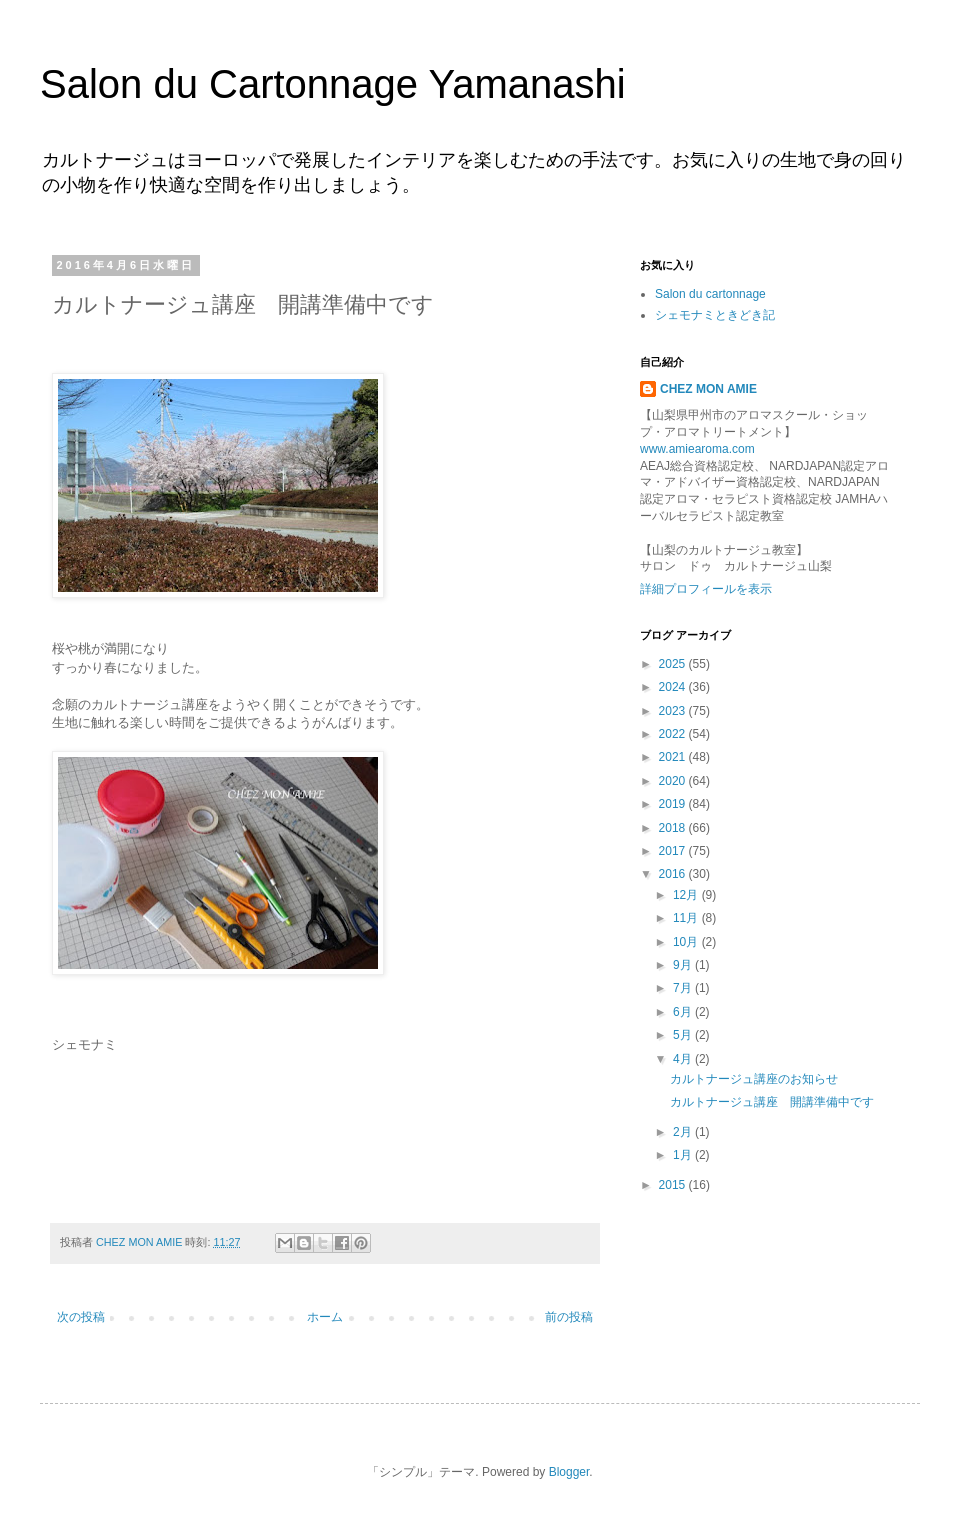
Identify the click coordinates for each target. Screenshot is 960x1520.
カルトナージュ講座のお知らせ (754, 1079)
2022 (674, 734)
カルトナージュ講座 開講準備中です (772, 1102)
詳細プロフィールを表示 (706, 589)
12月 (687, 895)
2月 (684, 1132)
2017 (674, 851)
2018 (674, 828)
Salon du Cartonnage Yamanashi (333, 84)
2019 (674, 804)
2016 (674, 874)
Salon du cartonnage (710, 294)
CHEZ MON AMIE (708, 389)
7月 (684, 988)
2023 (674, 711)
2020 (674, 781)
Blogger (569, 1472)
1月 (684, 1155)
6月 (684, 1012)
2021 (674, 757)
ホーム (325, 1317)
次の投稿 (81, 1317)
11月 (687, 918)
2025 (674, 664)
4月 (684, 1059)
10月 (687, 942)
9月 (684, 965)
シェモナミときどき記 (715, 315)
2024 (674, 687)
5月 (684, 1035)
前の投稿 (569, 1317)
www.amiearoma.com (697, 449)
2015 (674, 1185)
